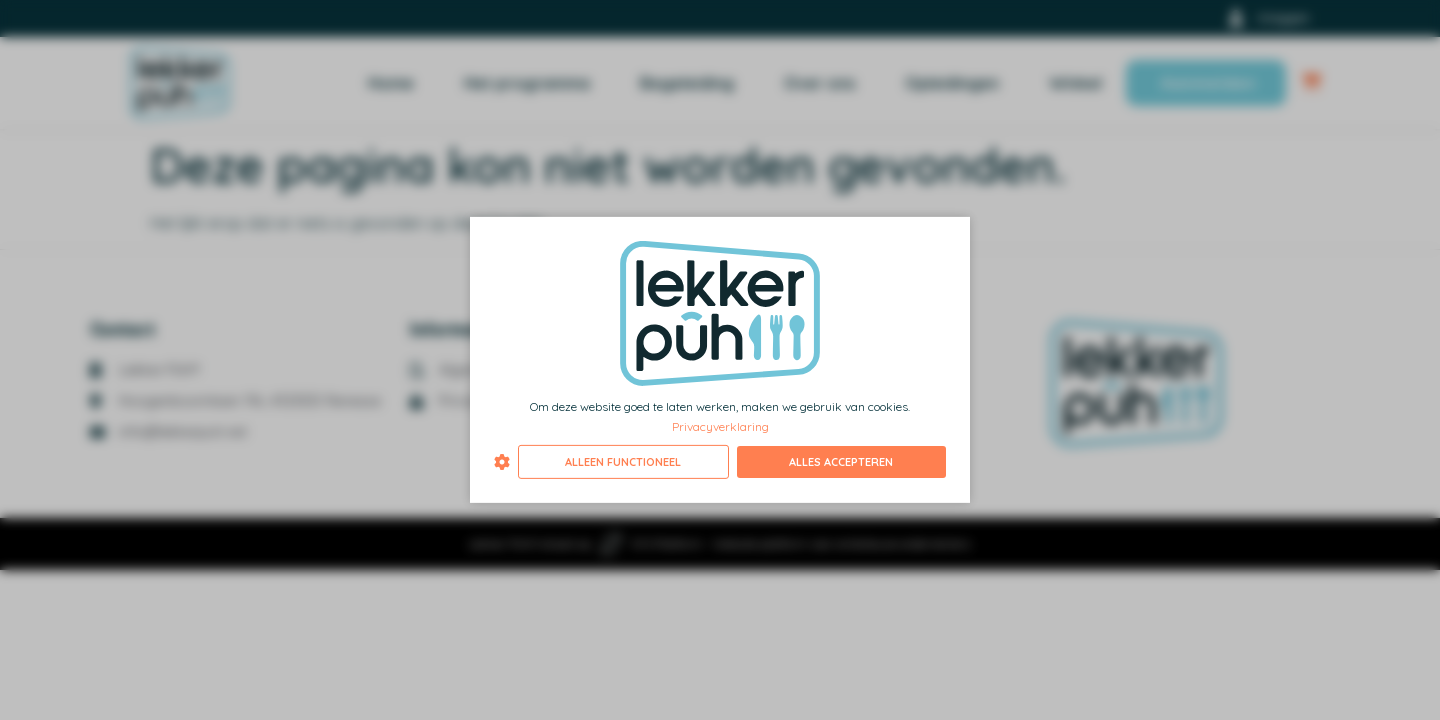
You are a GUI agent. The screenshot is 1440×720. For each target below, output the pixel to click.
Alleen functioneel (623, 462)
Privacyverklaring (720, 425)
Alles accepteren (841, 462)
